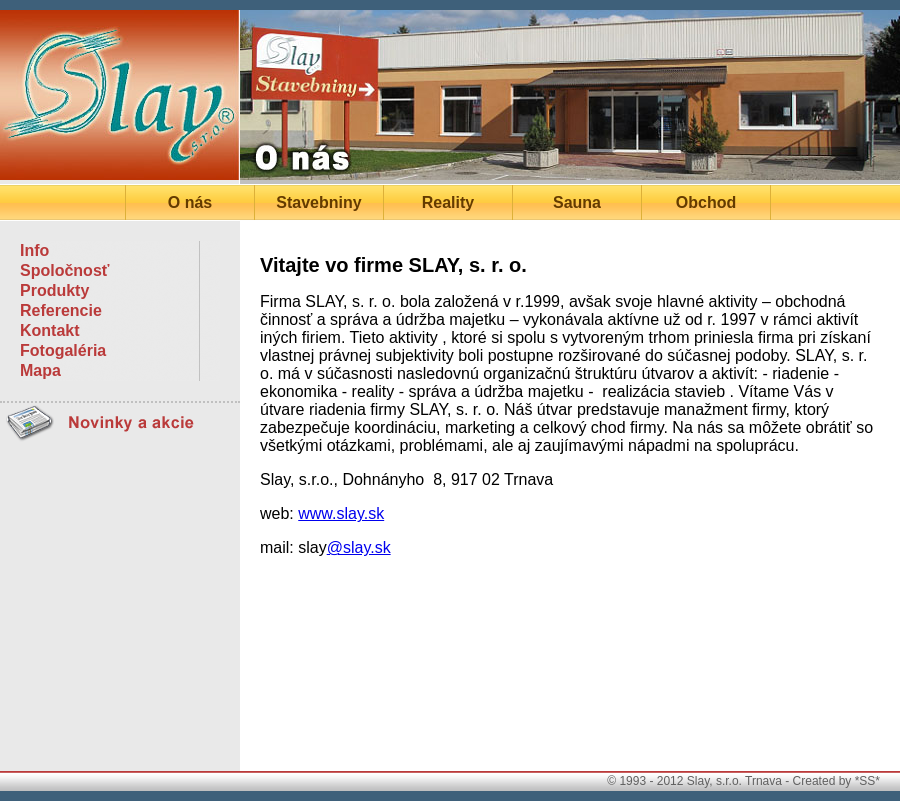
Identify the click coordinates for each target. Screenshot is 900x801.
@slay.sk (359, 547)
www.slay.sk (341, 513)
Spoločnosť (64, 270)
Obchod (706, 202)
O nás (190, 202)
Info (34, 250)
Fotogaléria (63, 350)
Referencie (61, 310)
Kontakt (50, 330)
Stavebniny (318, 202)
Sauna (577, 202)
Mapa (40, 370)
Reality (448, 202)
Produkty (54, 290)
